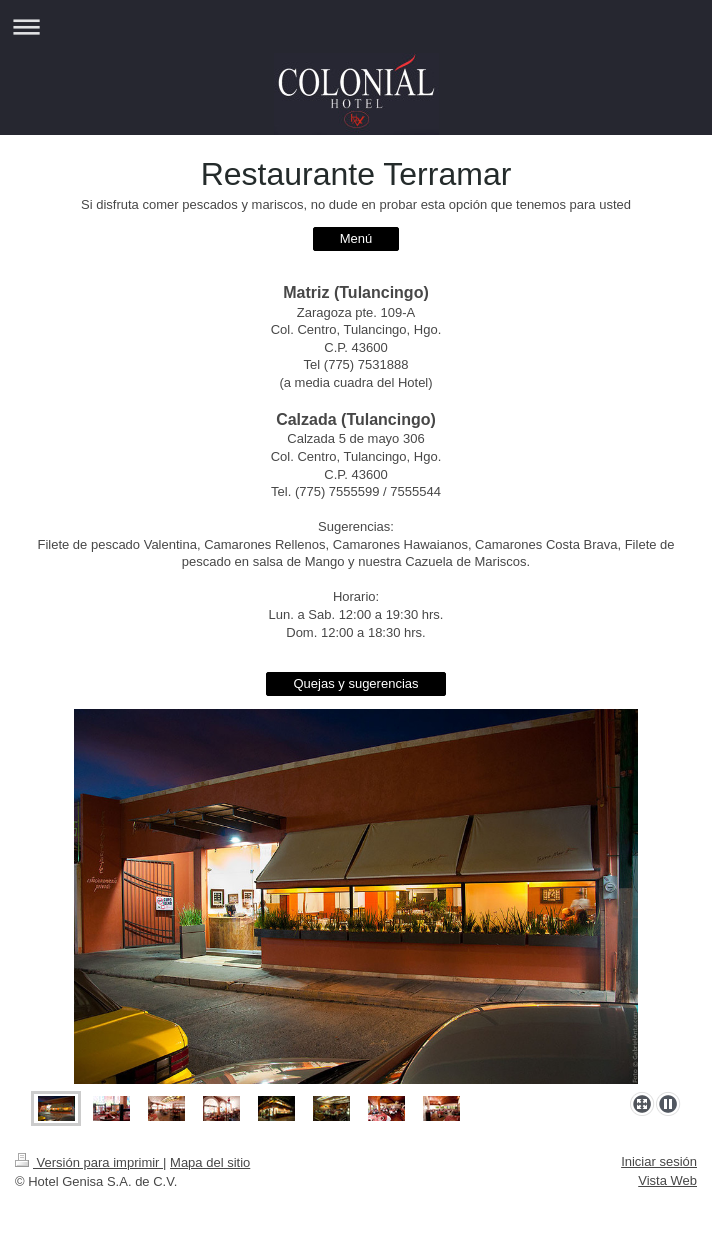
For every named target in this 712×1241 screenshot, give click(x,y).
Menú (356, 238)
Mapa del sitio (210, 1162)
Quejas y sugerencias (355, 683)
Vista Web (667, 1180)
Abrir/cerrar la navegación (356, 26)
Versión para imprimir (89, 1162)
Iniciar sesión (659, 1161)
